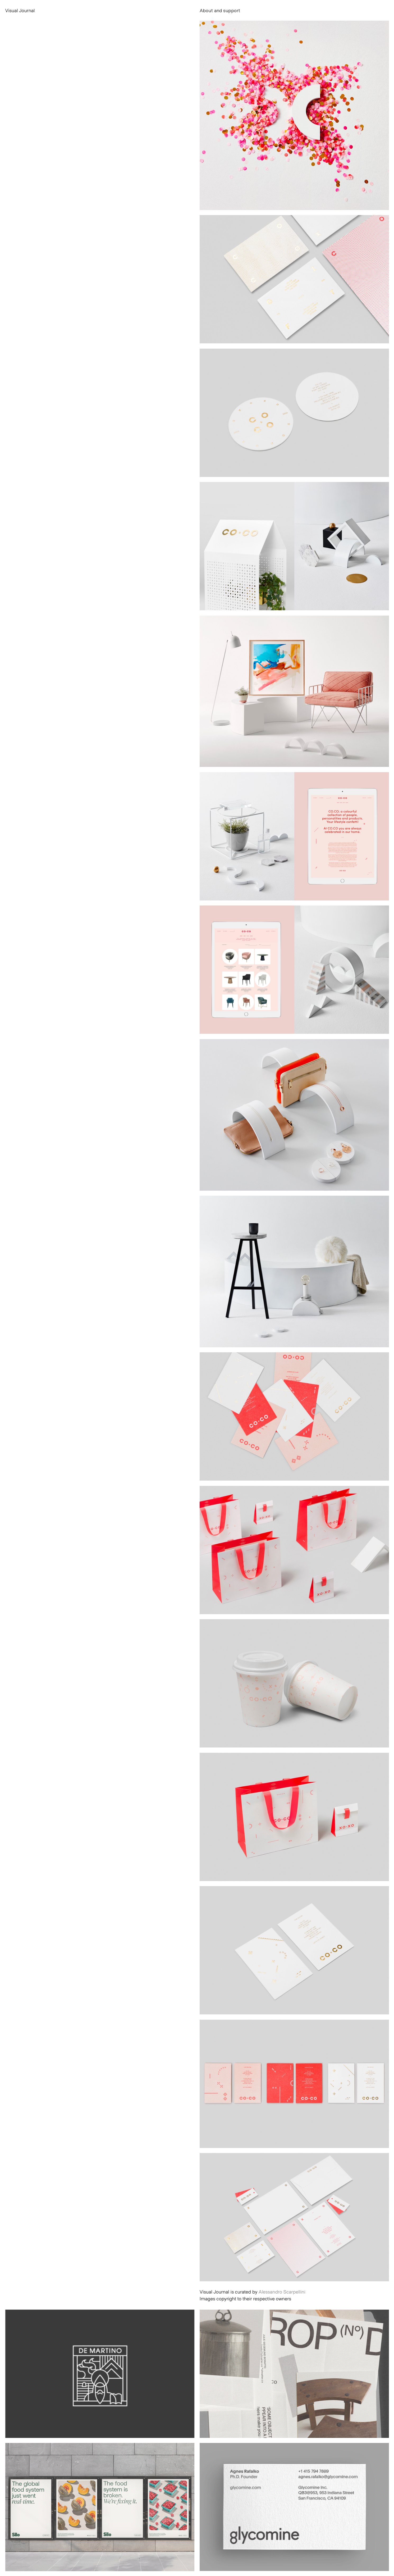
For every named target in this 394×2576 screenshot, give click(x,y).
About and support (220, 10)
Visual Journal (20, 10)
